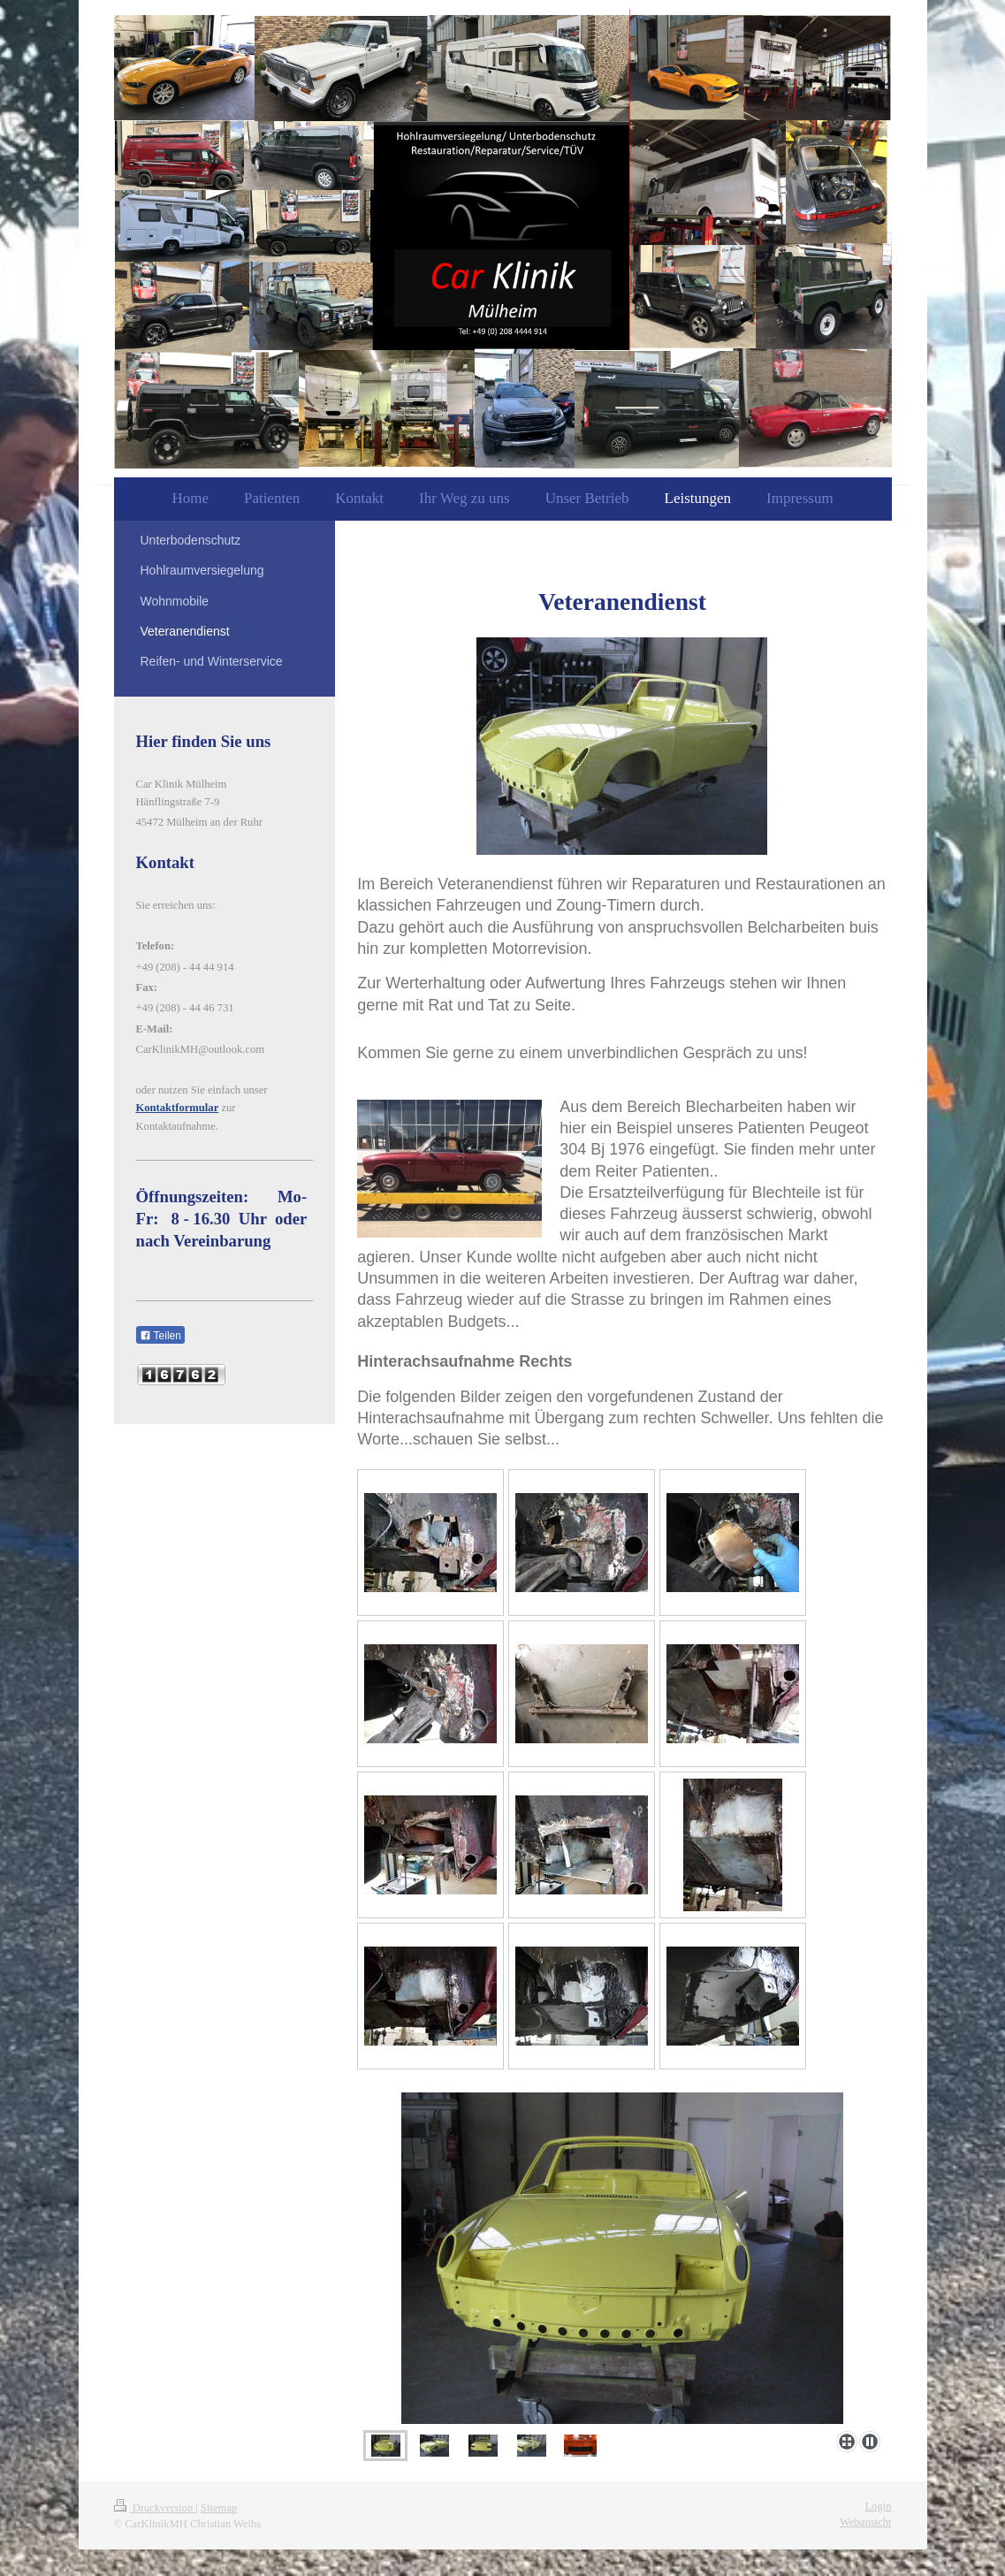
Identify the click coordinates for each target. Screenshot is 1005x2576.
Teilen (160, 1336)
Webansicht (865, 2522)
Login (877, 2506)
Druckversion (155, 2508)
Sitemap (219, 2508)
